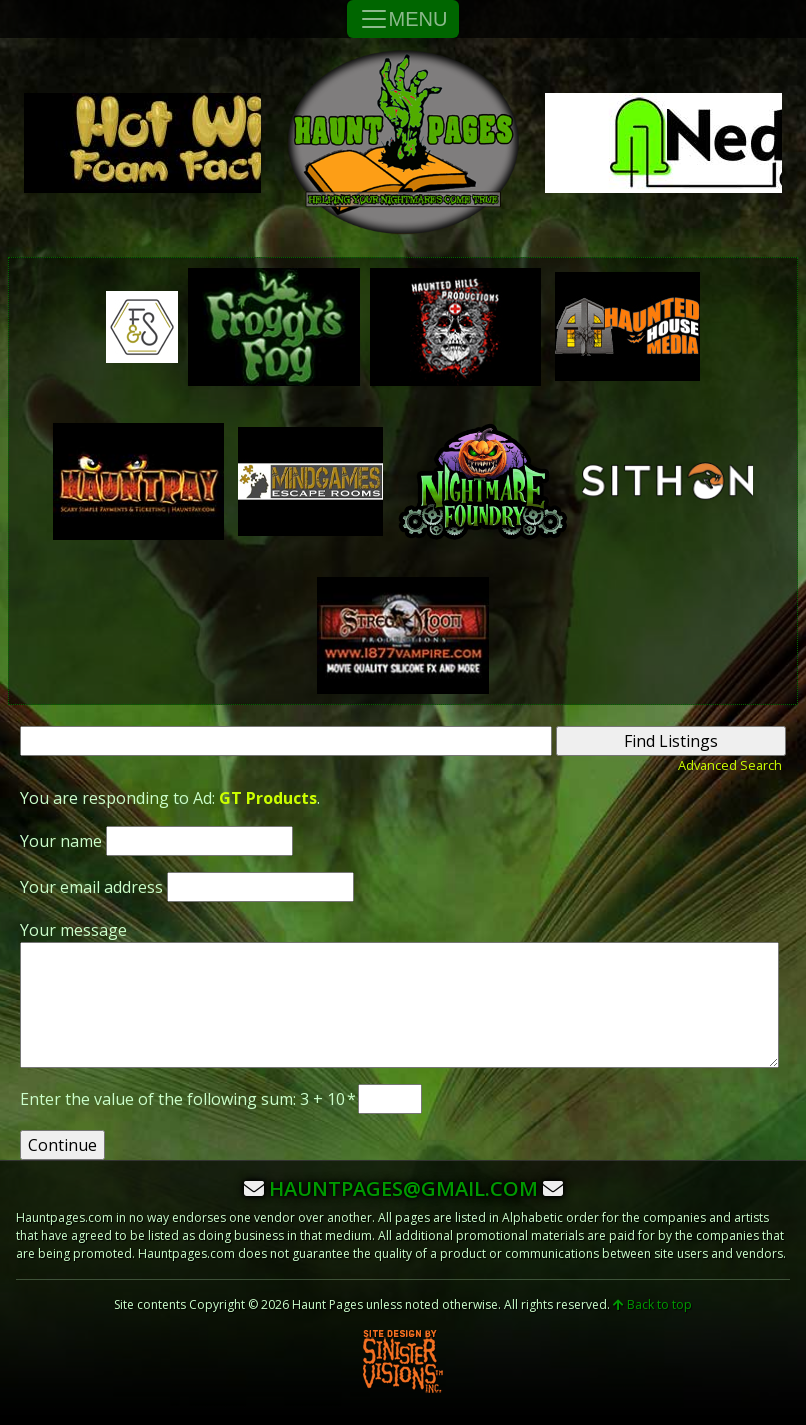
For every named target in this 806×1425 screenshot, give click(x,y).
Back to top (652, 1304)
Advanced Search (730, 765)
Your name (61, 841)
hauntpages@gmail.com (403, 1188)
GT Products (268, 798)
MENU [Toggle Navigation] (403, 19)
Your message (73, 930)
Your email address (91, 887)
